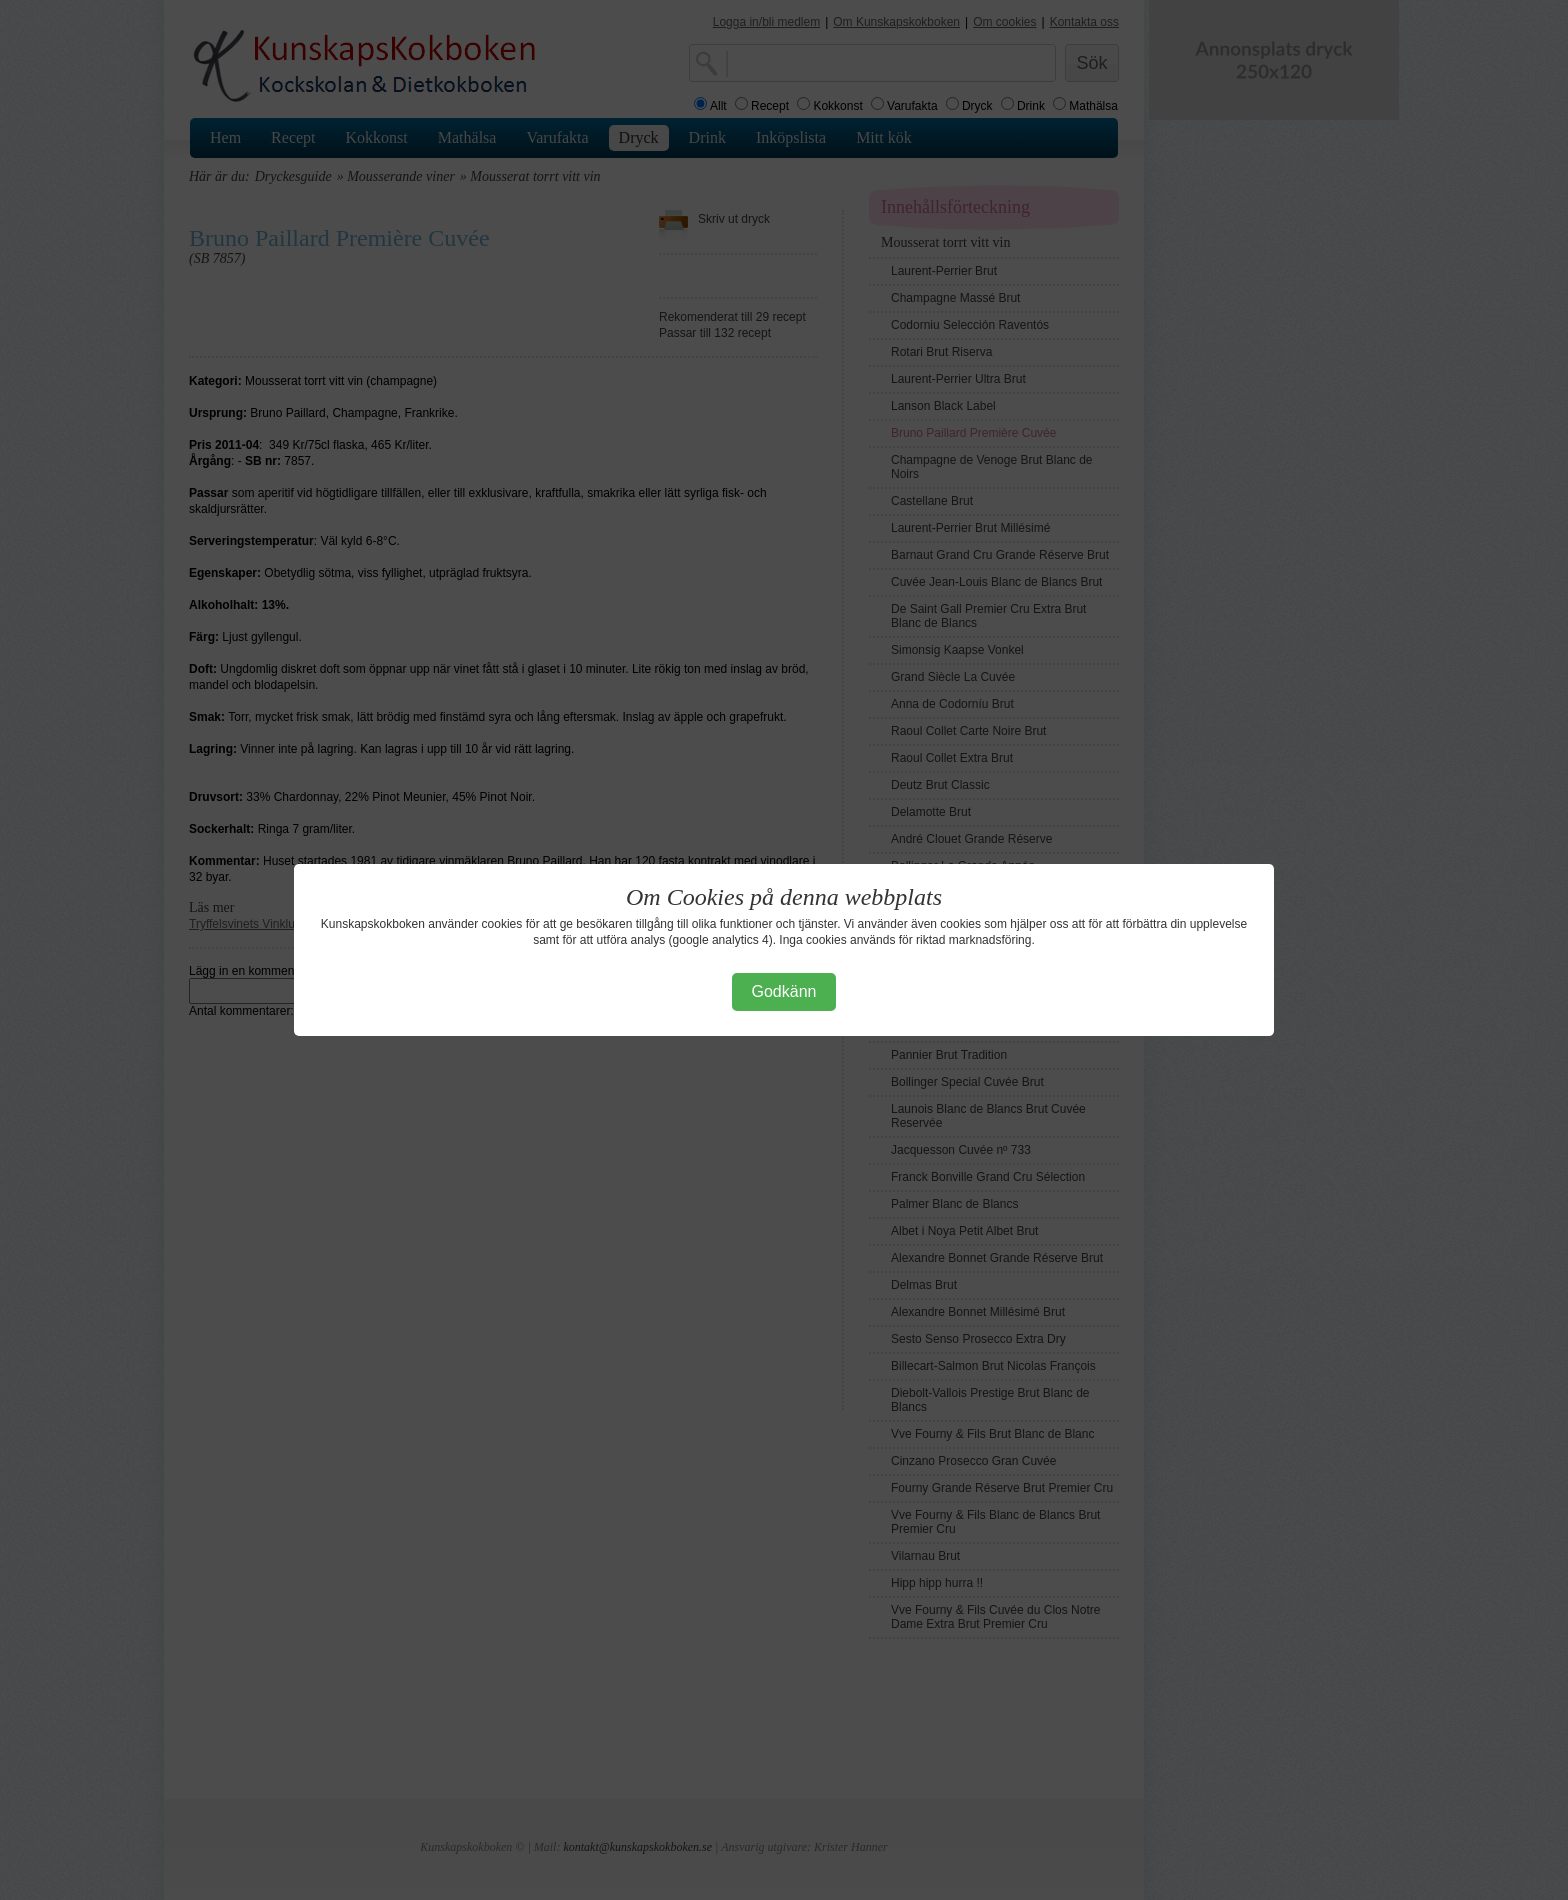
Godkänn (784, 991)
